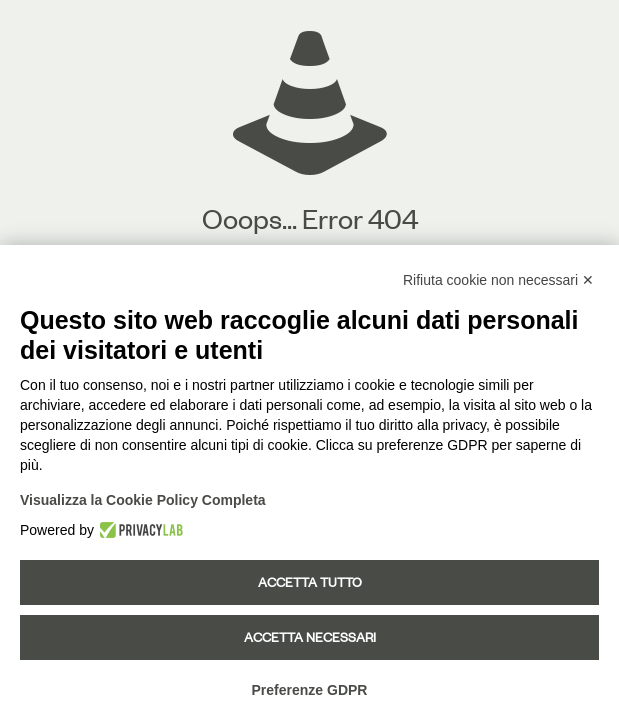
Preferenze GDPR (310, 690)
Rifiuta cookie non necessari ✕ (498, 280)
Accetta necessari (310, 637)
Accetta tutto (310, 582)
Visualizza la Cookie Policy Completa (143, 500)
